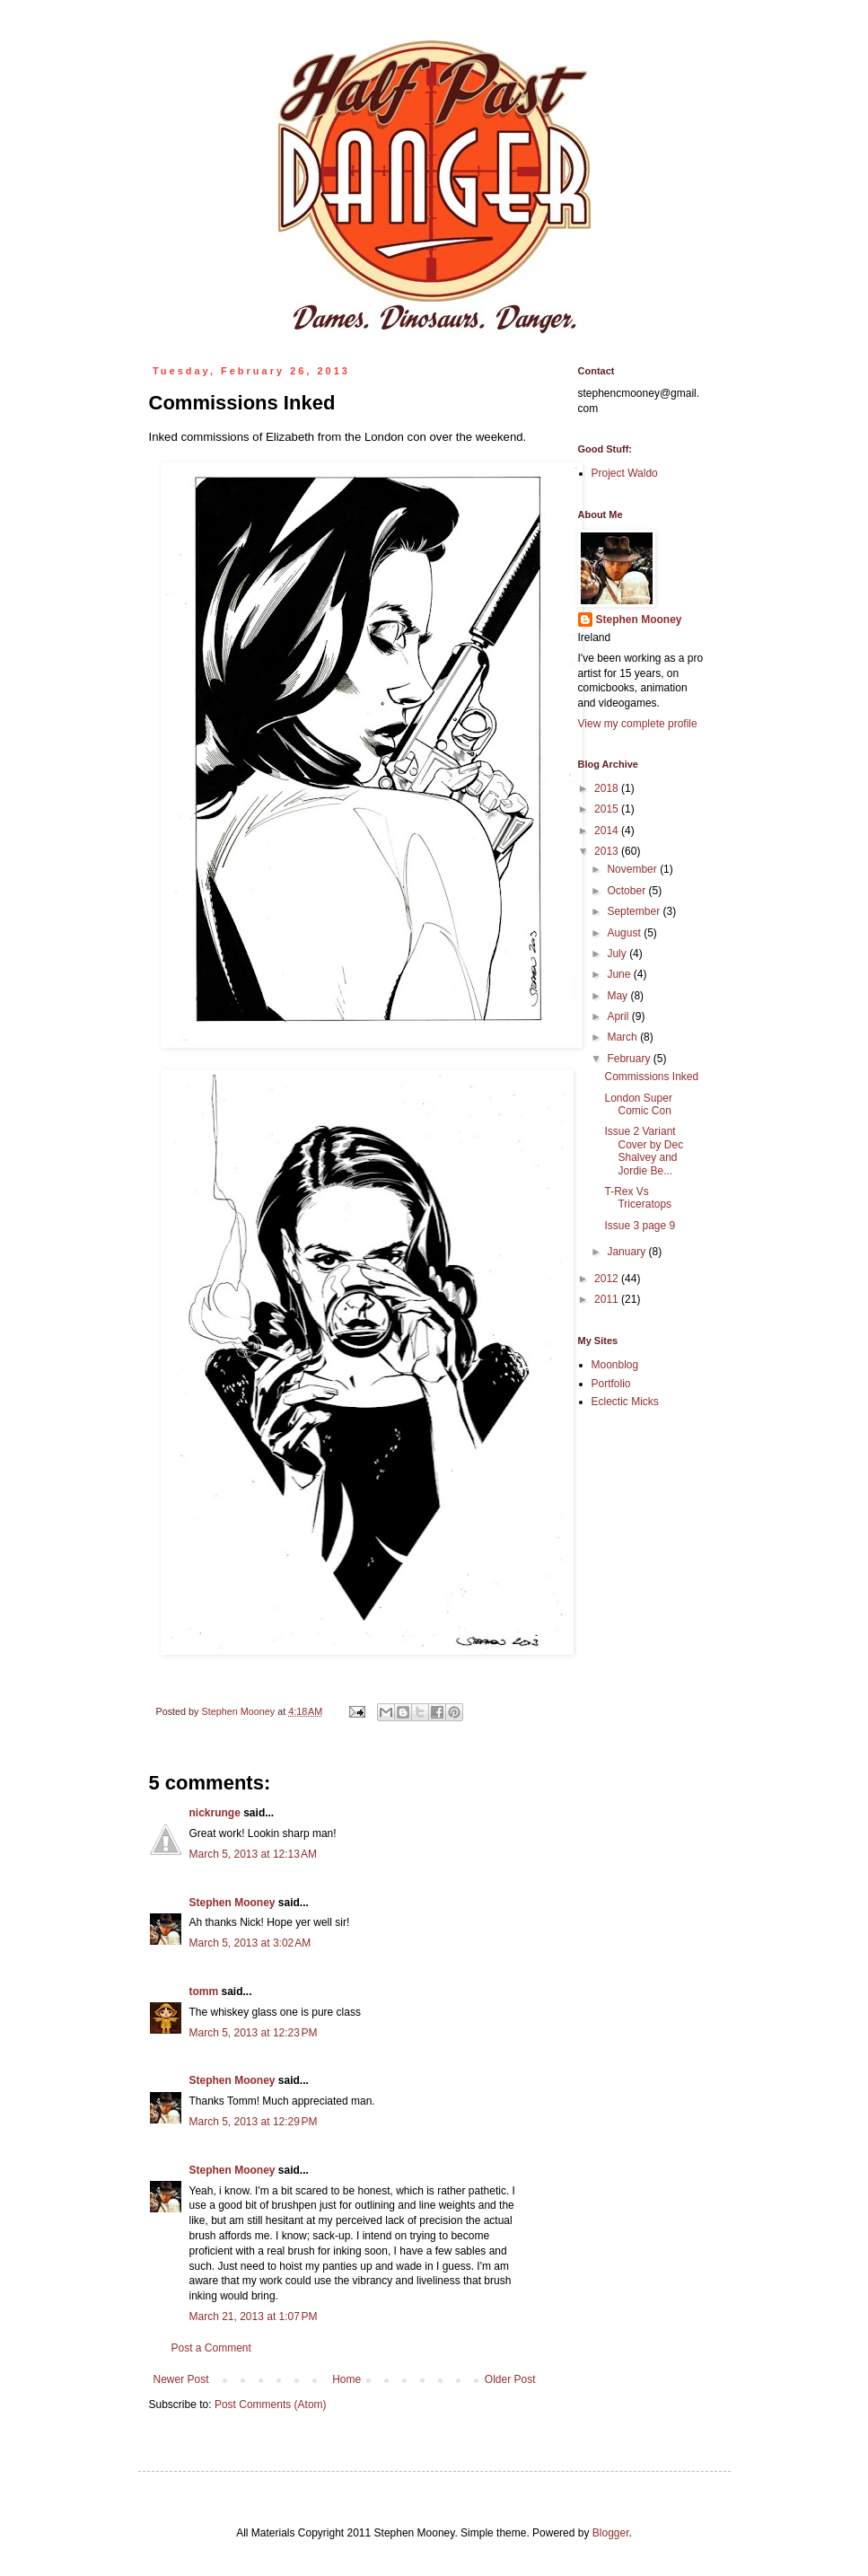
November (633, 869)
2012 (607, 1278)
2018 (607, 788)
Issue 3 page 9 (639, 1225)
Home (346, 2379)
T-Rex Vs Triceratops (637, 1197)
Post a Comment (211, 2348)
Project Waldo (625, 473)
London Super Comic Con (637, 1104)
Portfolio (611, 1383)
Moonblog (615, 1364)
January (627, 1251)
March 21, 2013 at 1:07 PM (253, 2316)
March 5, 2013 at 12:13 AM (253, 1854)
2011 (607, 1299)
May (618, 995)
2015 (607, 809)
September (634, 911)
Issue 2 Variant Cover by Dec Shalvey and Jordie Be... (643, 1150)
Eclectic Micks (625, 1401)
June (620, 974)
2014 (607, 830)
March (623, 1037)
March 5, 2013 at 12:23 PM (253, 2033)
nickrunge (215, 1813)
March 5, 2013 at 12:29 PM (253, 2121)
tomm (204, 1991)
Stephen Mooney (232, 1902)
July (618, 953)
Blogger (610, 2533)
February (630, 1058)
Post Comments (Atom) (271, 2404)
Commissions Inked (651, 1076)
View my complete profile (637, 723)
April (619, 1016)
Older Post (510, 2379)
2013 (607, 851)
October (627, 890)
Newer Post (181, 2379)
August (625, 933)
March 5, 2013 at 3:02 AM (250, 1943)
